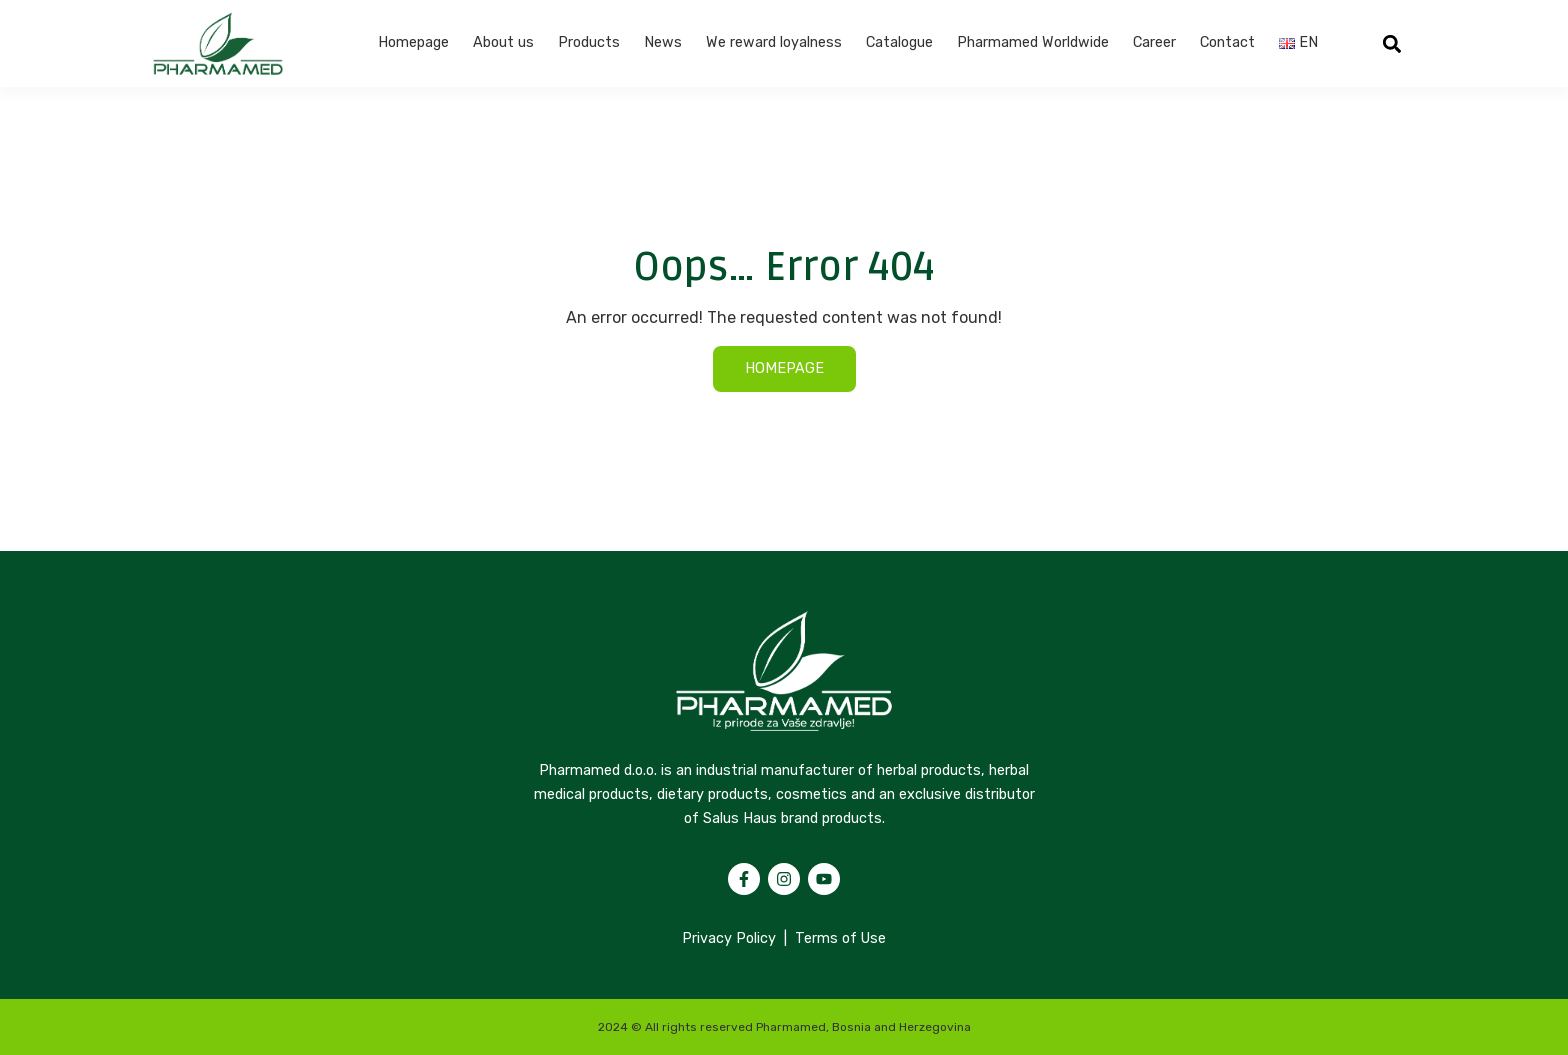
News (663, 42)
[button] (1392, 43)
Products (589, 42)
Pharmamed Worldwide (1033, 42)
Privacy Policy (729, 938)
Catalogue (899, 42)
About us (503, 42)
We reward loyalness (774, 42)
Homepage (413, 42)
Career (1154, 42)
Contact (1227, 42)
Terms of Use (840, 938)
